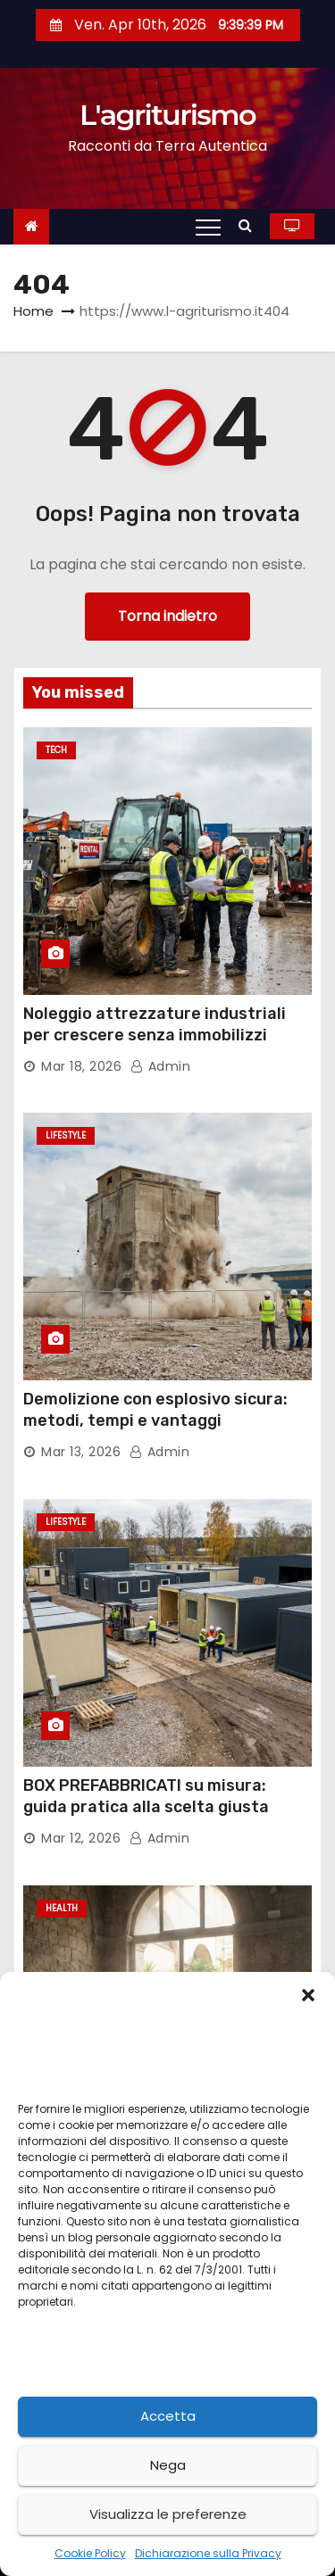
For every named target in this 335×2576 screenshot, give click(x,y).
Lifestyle (66, 1135)
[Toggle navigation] (208, 226)
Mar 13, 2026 (81, 1452)
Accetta (168, 2415)
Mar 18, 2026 (81, 1066)
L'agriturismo (167, 114)
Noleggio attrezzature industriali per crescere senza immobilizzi (154, 1024)
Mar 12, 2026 (81, 1838)
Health (62, 1908)
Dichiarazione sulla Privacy (208, 2553)
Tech (56, 750)
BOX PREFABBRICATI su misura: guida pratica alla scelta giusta (146, 1796)
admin (160, 1066)
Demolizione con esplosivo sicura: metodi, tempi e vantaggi (155, 1409)
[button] (308, 1994)
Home (33, 311)
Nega (168, 2465)
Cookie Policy (90, 2553)
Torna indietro (167, 616)
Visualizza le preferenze (168, 2514)
